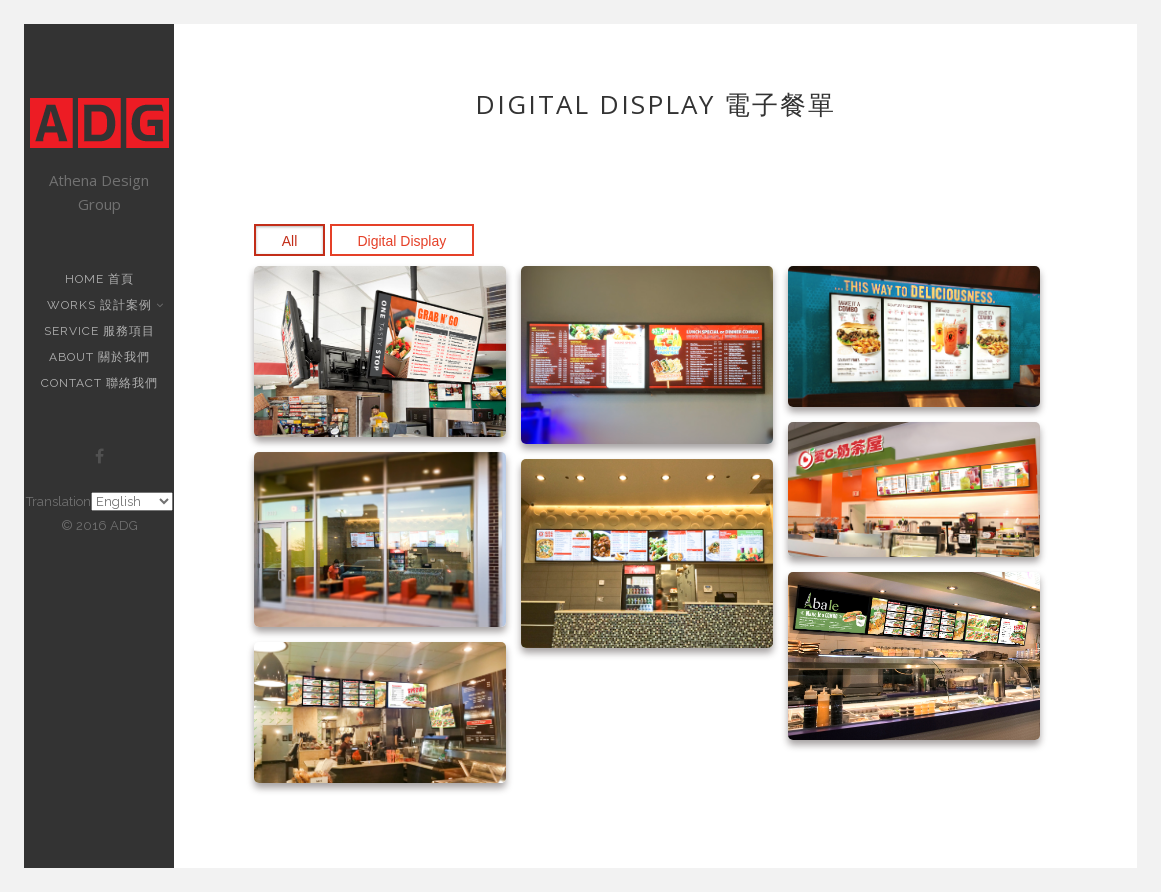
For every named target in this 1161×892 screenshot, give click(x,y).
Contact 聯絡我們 (99, 383)
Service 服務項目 (99, 331)
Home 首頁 (99, 279)
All (290, 241)
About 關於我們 (99, 357)
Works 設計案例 (101, 305)
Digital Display (402, 241)
